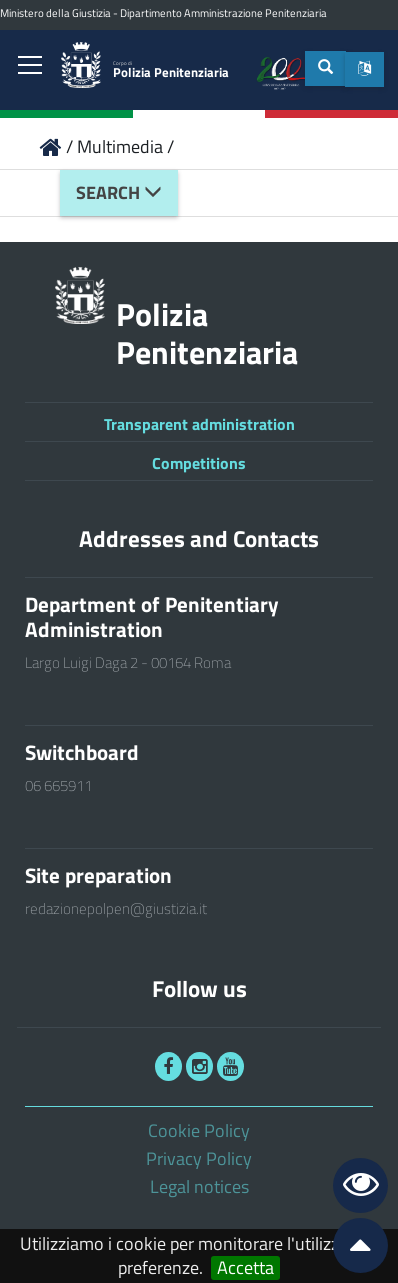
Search (119, 192)
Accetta (245, 1268)
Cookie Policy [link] (199, 1130)
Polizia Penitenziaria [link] (171, 70)
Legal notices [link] (199, 1186)
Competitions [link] (199, 463)
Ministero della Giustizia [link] (55, 13)
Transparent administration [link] (199, 424)
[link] (30, 67)
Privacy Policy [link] (199, 1158)
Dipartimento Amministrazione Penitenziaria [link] (223, 13)
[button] (364, 69)
